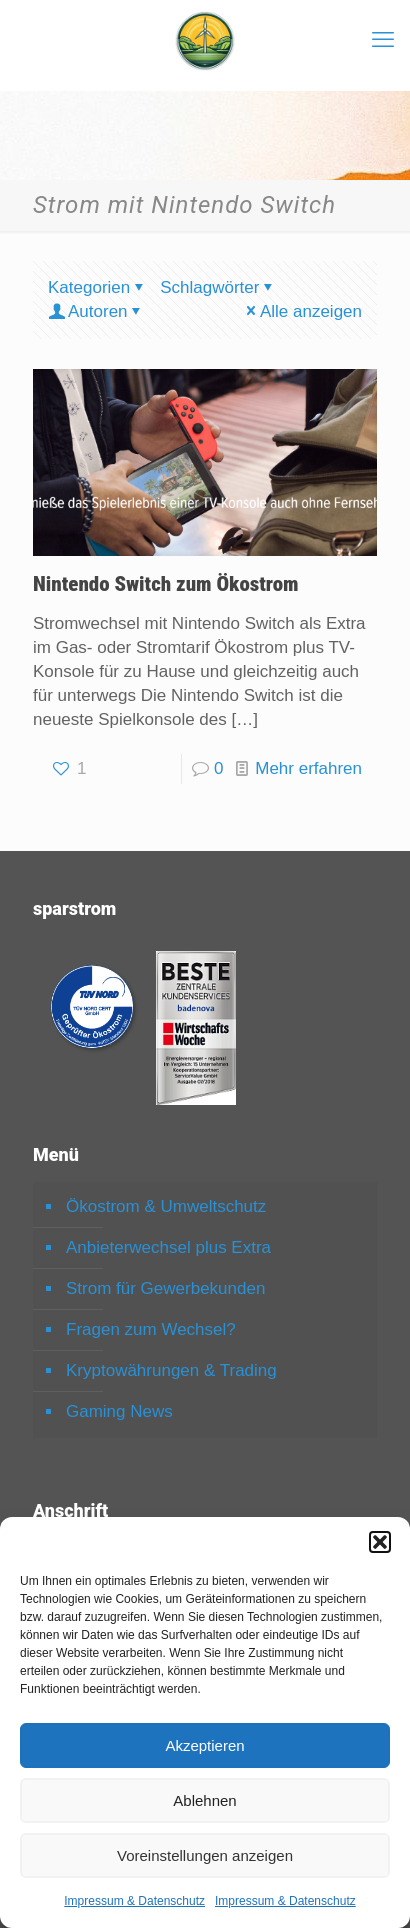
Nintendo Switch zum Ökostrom (166, 584)
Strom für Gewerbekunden (165, 1288)
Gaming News (119, 1411)
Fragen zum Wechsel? (151, 1329)
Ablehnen (204, 1800)
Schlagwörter (218, 287)
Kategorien (97, 287)
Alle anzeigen (302, 311)
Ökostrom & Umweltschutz (166, 1206)
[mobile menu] (383, 40)
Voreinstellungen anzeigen (205, 1855)
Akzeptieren (204, 1745)
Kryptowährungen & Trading (171, 1370)
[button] (380, 1542)
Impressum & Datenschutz (134, 1901)
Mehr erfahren (308, 768)
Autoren (96, 311)
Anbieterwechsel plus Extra (168, 1247)
